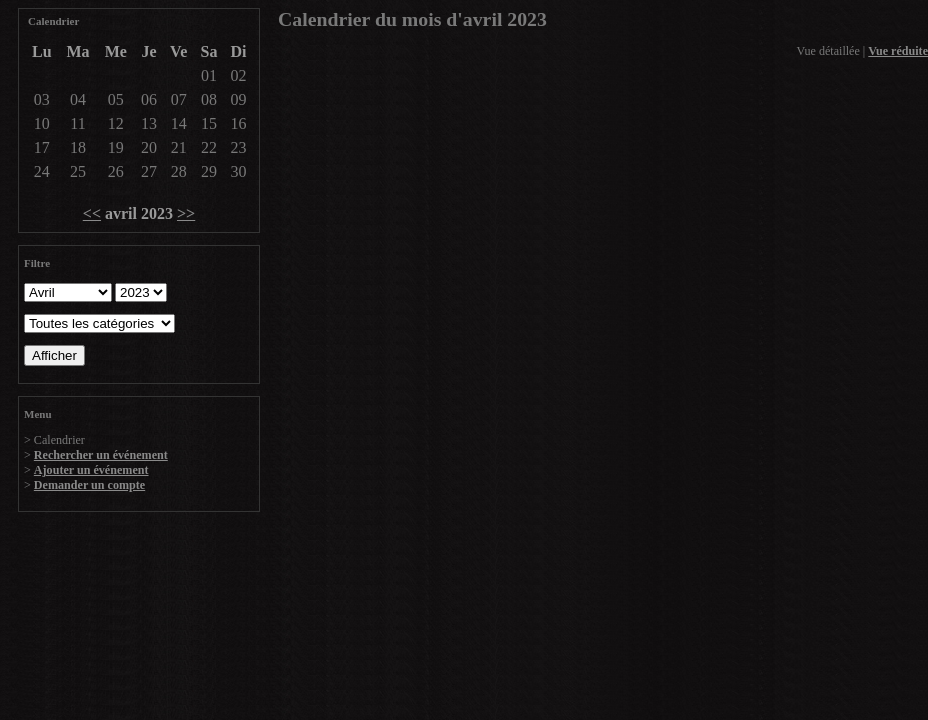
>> (186, 213)
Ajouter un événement (91, 470)
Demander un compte (89, 485)
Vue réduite (898, 51)
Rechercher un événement (101, 455)
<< (92, 213)
